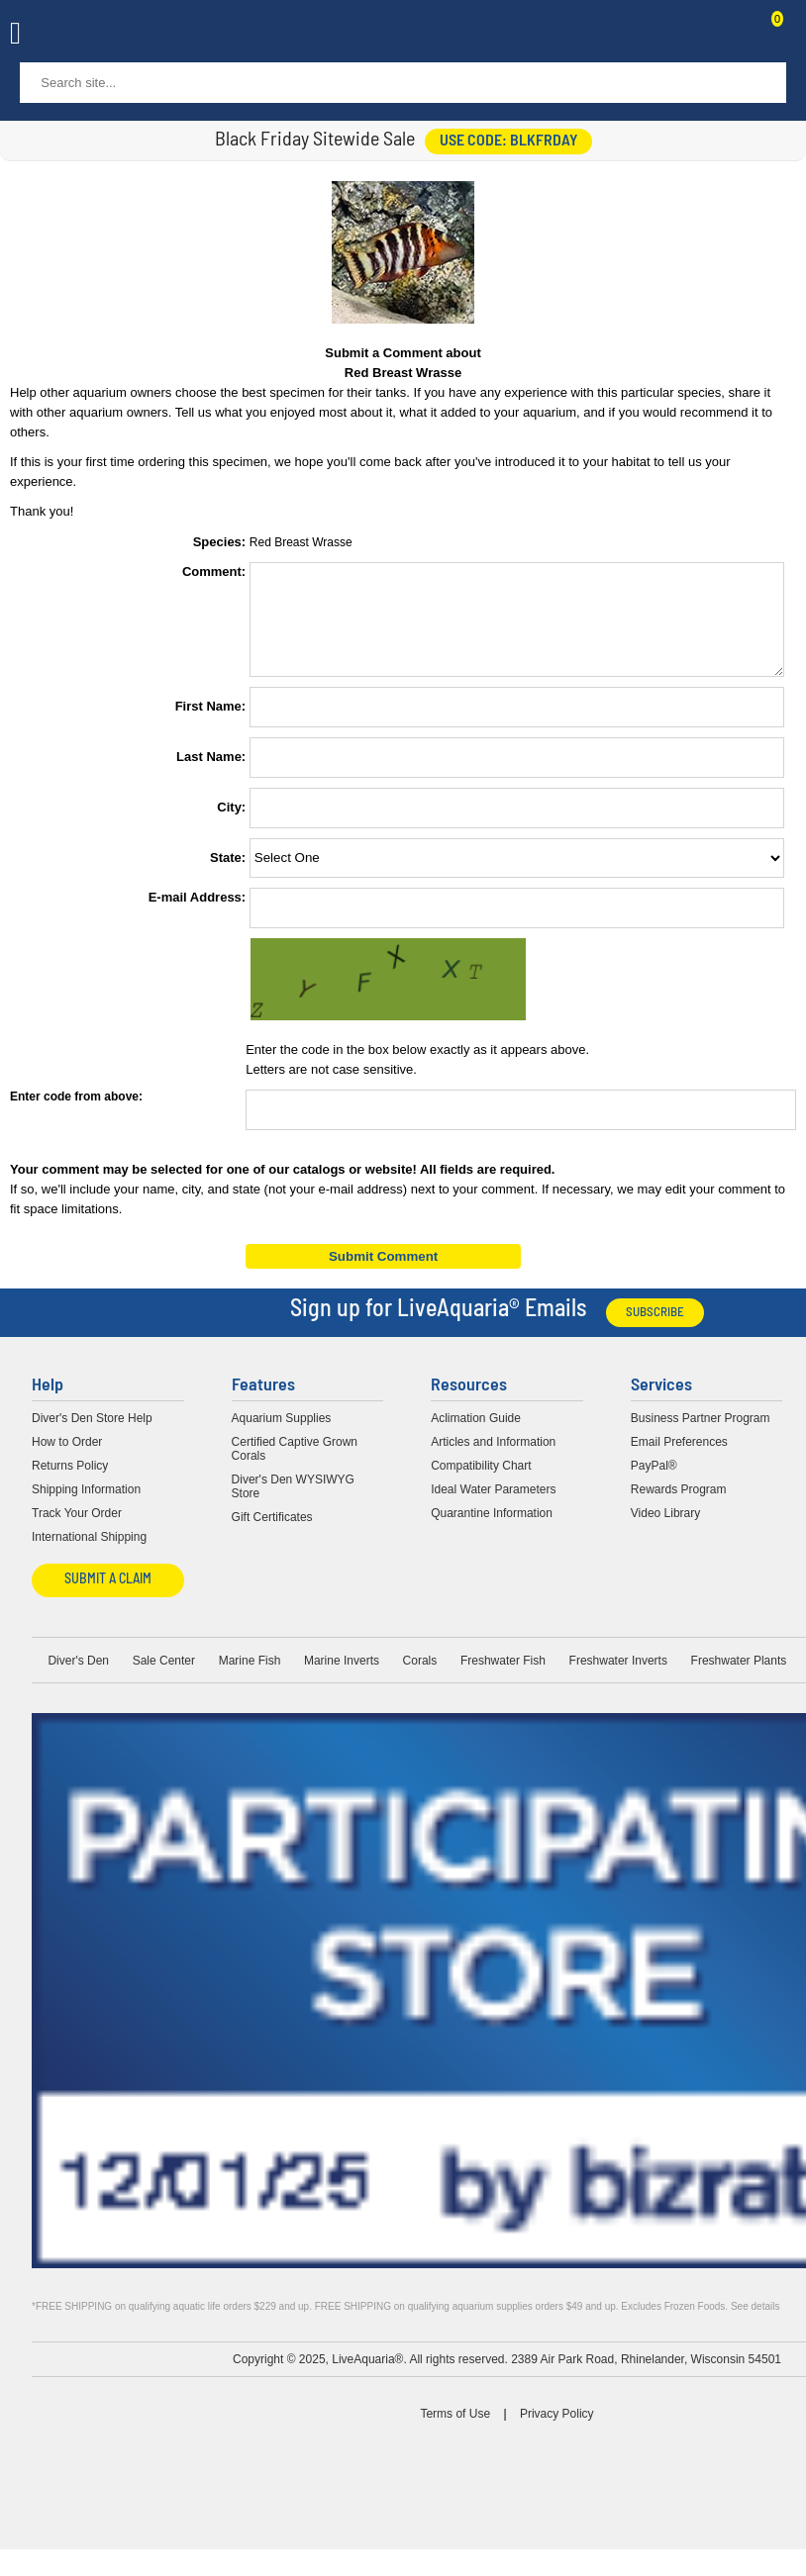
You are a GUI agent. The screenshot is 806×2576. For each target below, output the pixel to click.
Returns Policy (70, 1483)
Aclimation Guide (476, 1436)
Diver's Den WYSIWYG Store (293, 1504)
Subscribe (655, 1330)
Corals (420, 1678)
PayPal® (654, 1483)
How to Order (67, 1460)
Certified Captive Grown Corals (294, 1466)
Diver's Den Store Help (92, 1436)
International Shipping (89, 1555)
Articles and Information (493, 1460)
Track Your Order (77, 1531)
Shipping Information (86, 1507)
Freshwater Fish (503, 1678)
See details (755, 2324)
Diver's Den (78, 1678)
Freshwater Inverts (618, 1678)
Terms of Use (455, 2431)
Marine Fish (250, 1678)
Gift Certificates (272, 1535)
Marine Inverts (341, 1678)
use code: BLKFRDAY (508, 141)
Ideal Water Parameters (493, 1507)
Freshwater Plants (739, 1678)
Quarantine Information (492, 1531)
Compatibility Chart (481, 1483)
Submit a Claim (107, 1597)
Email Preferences (679, 1460)
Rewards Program (679, 1507)
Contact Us (729, 35)
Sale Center (164, 1678)
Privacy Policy (557, 2431)
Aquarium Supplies (282, 1436)
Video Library (666, 1531)
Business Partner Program (700, 1436)
